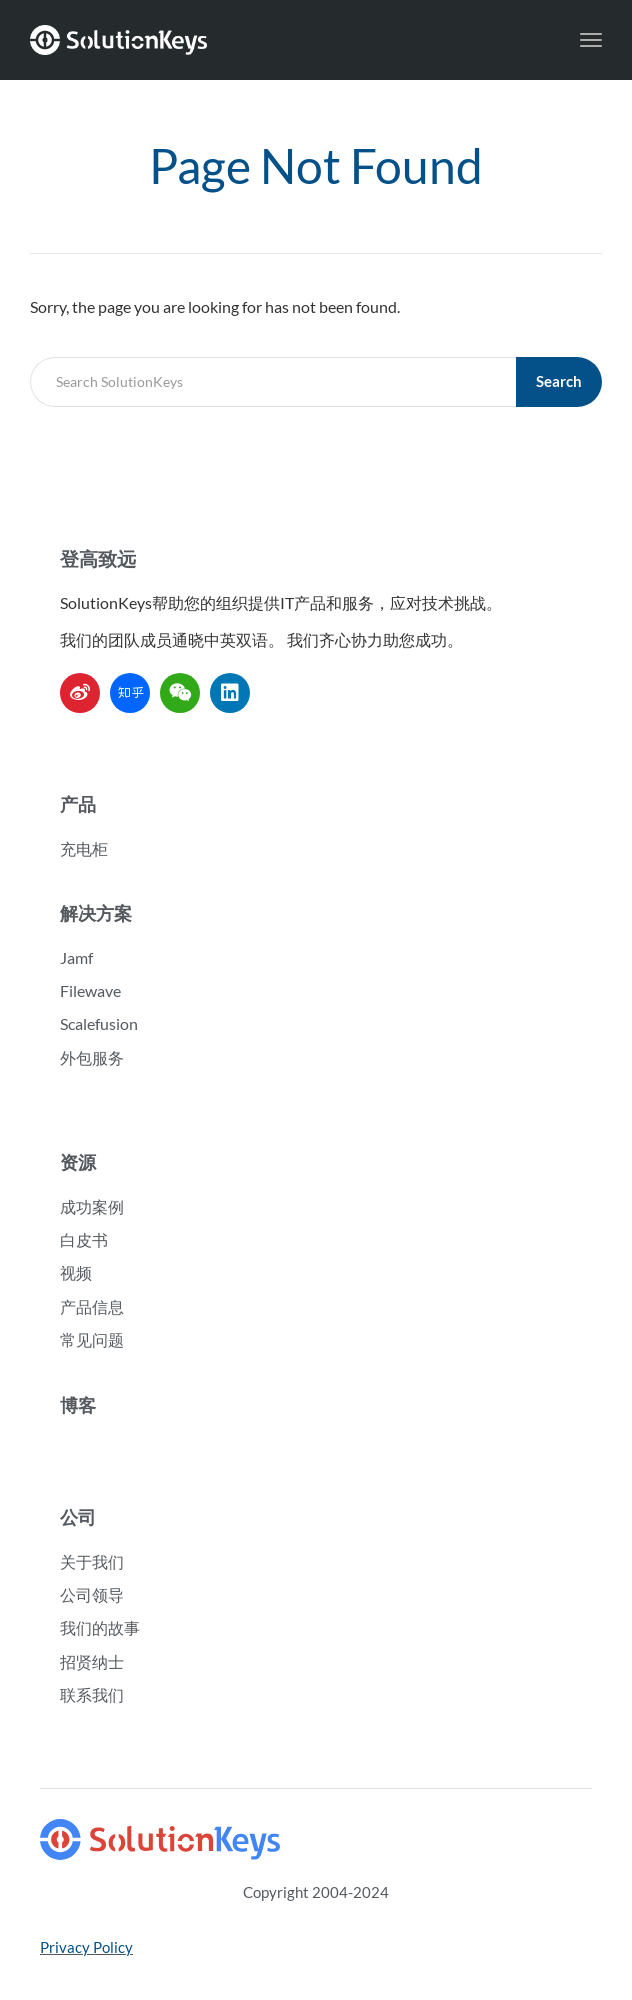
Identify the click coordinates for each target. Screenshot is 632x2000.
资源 (78, 1162)
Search (559, 381)
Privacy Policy (86, 1947)
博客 (78, 1405)
